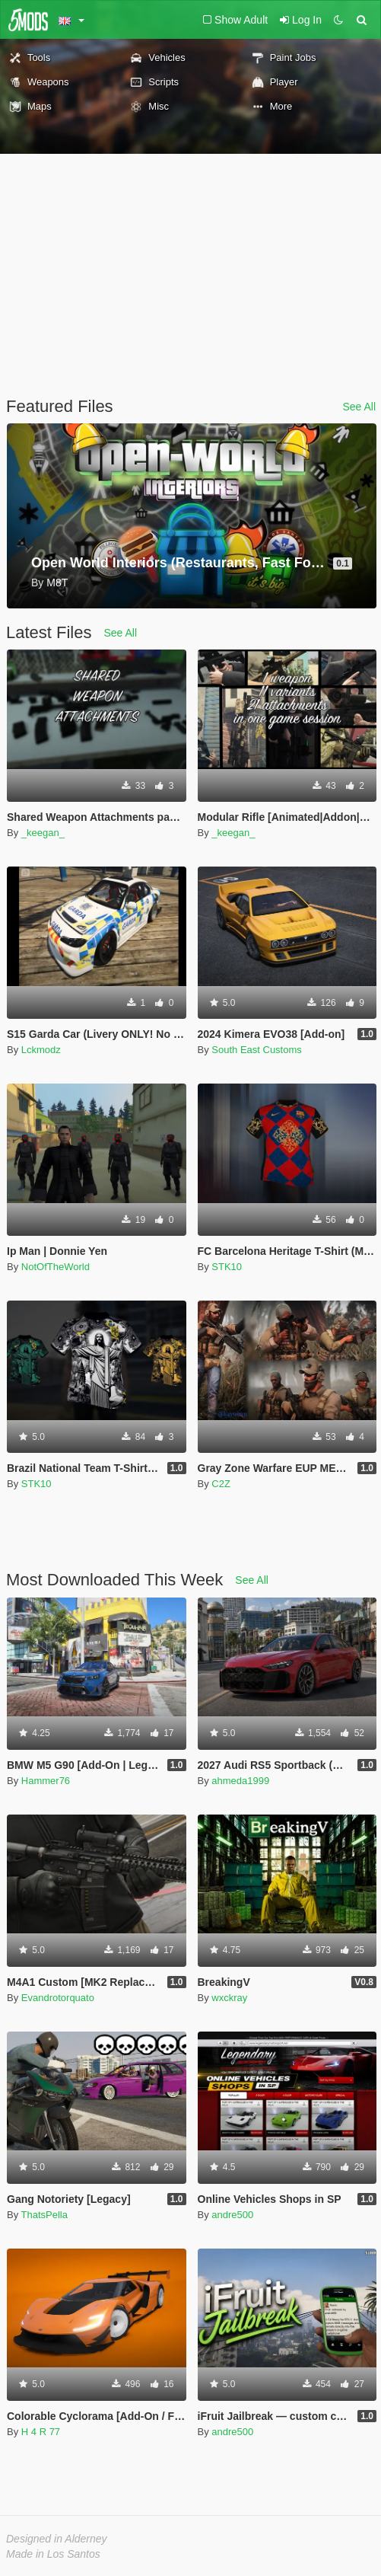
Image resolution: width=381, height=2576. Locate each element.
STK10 (226, 1266)
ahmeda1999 (240, 1780)
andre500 (232, 2214)
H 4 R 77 (40, 2431)
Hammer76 (45, 1780)
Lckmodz (41, 1049)
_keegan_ (43, 832)
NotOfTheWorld (55, 1266)
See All (359, 407)
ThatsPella (44, 2214)
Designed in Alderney (56, 2539)
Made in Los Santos (53, 2554)
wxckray (229, 1997)
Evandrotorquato (57, 1997)
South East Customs (256, 1049)
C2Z (220, 1483)
